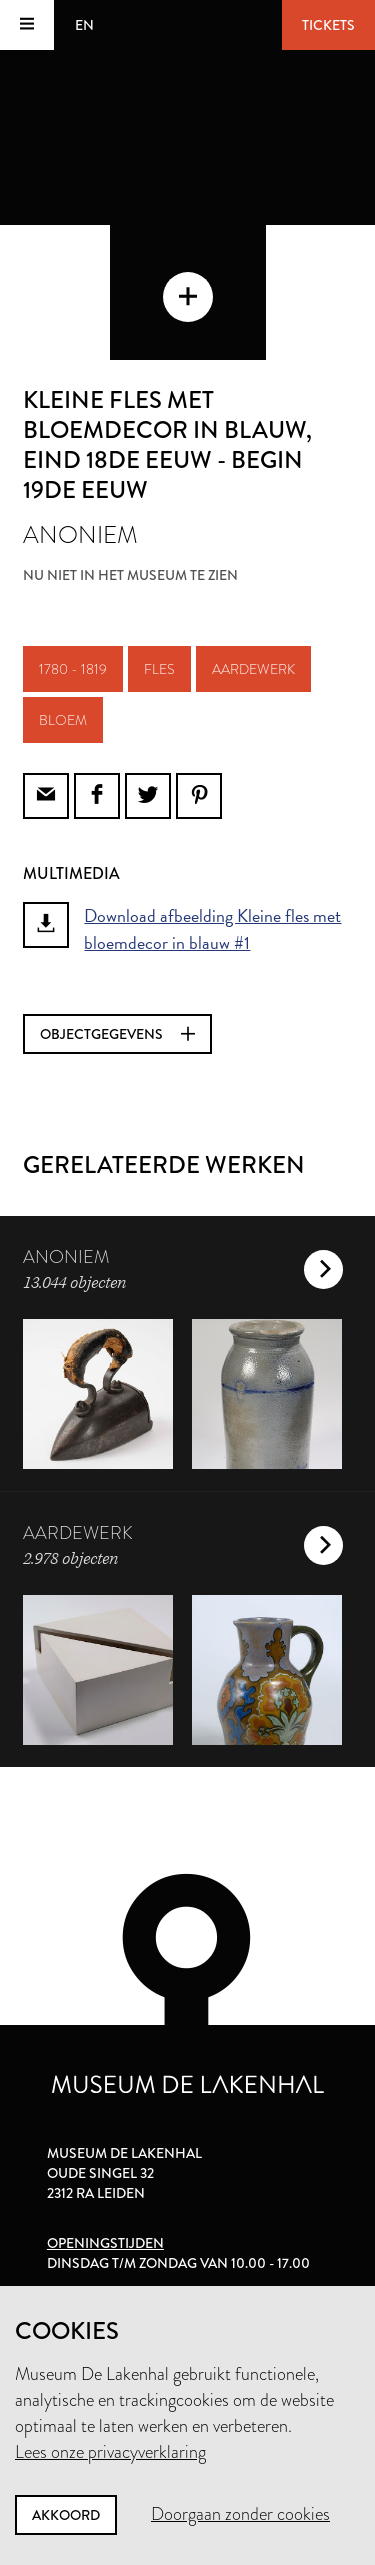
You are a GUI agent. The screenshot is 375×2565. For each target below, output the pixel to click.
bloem (63, 720)
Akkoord (66, 2515)
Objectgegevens (117, 1034)
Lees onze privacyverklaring (110, 2452)
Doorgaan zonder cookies (240, 2514)
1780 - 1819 (73, 669)
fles (159, 669)
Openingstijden (105, 2243)
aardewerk (253, 669)
